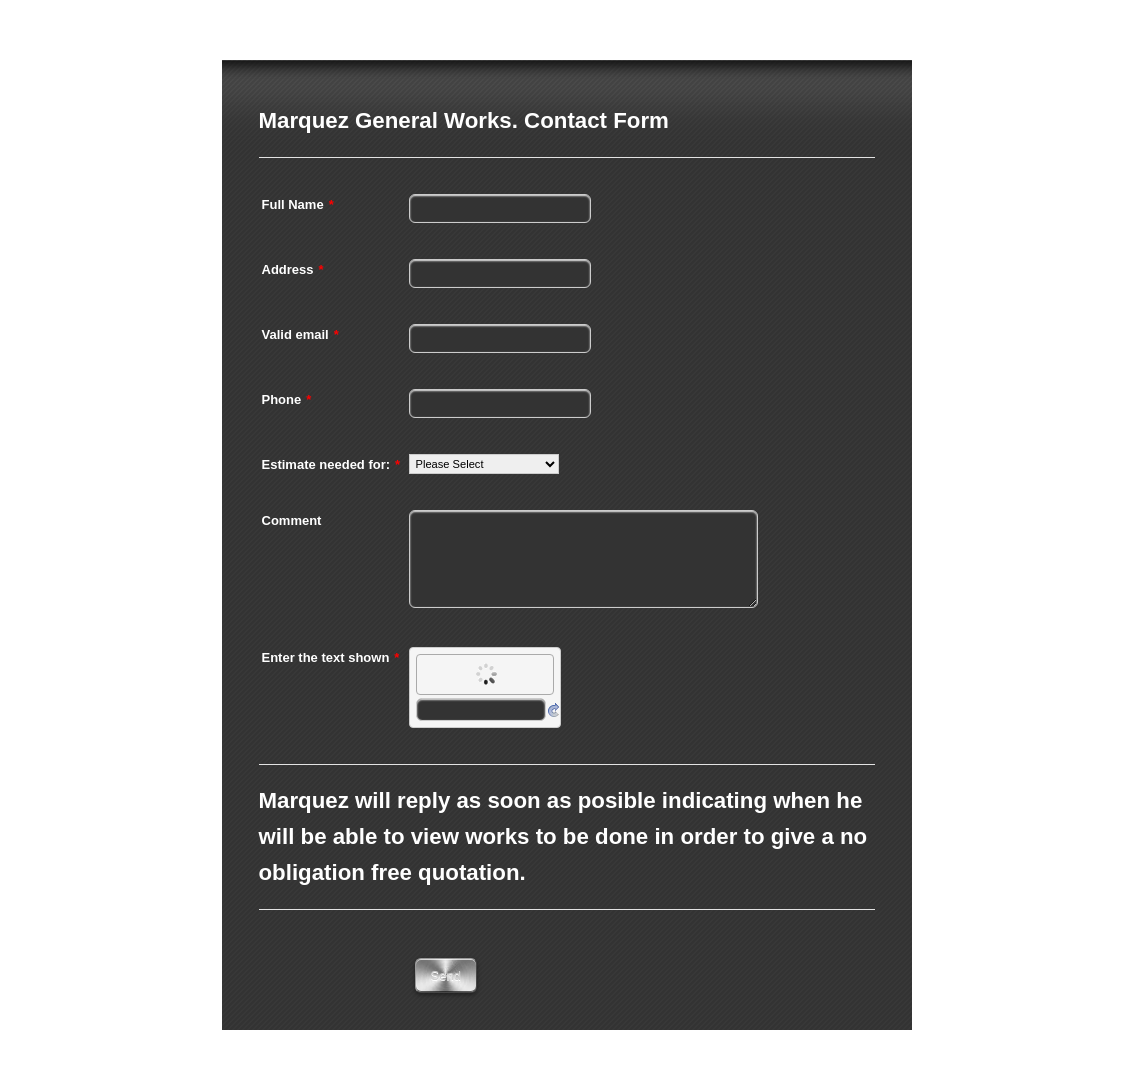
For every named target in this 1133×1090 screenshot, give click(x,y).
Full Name (298, 204)
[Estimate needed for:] (484, 464)
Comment (292, 520)
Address (293, 269)
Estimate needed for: (331, 464)
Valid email (300, 334)
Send (446, 975)
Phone (287, 399)
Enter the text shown (331, 657)
